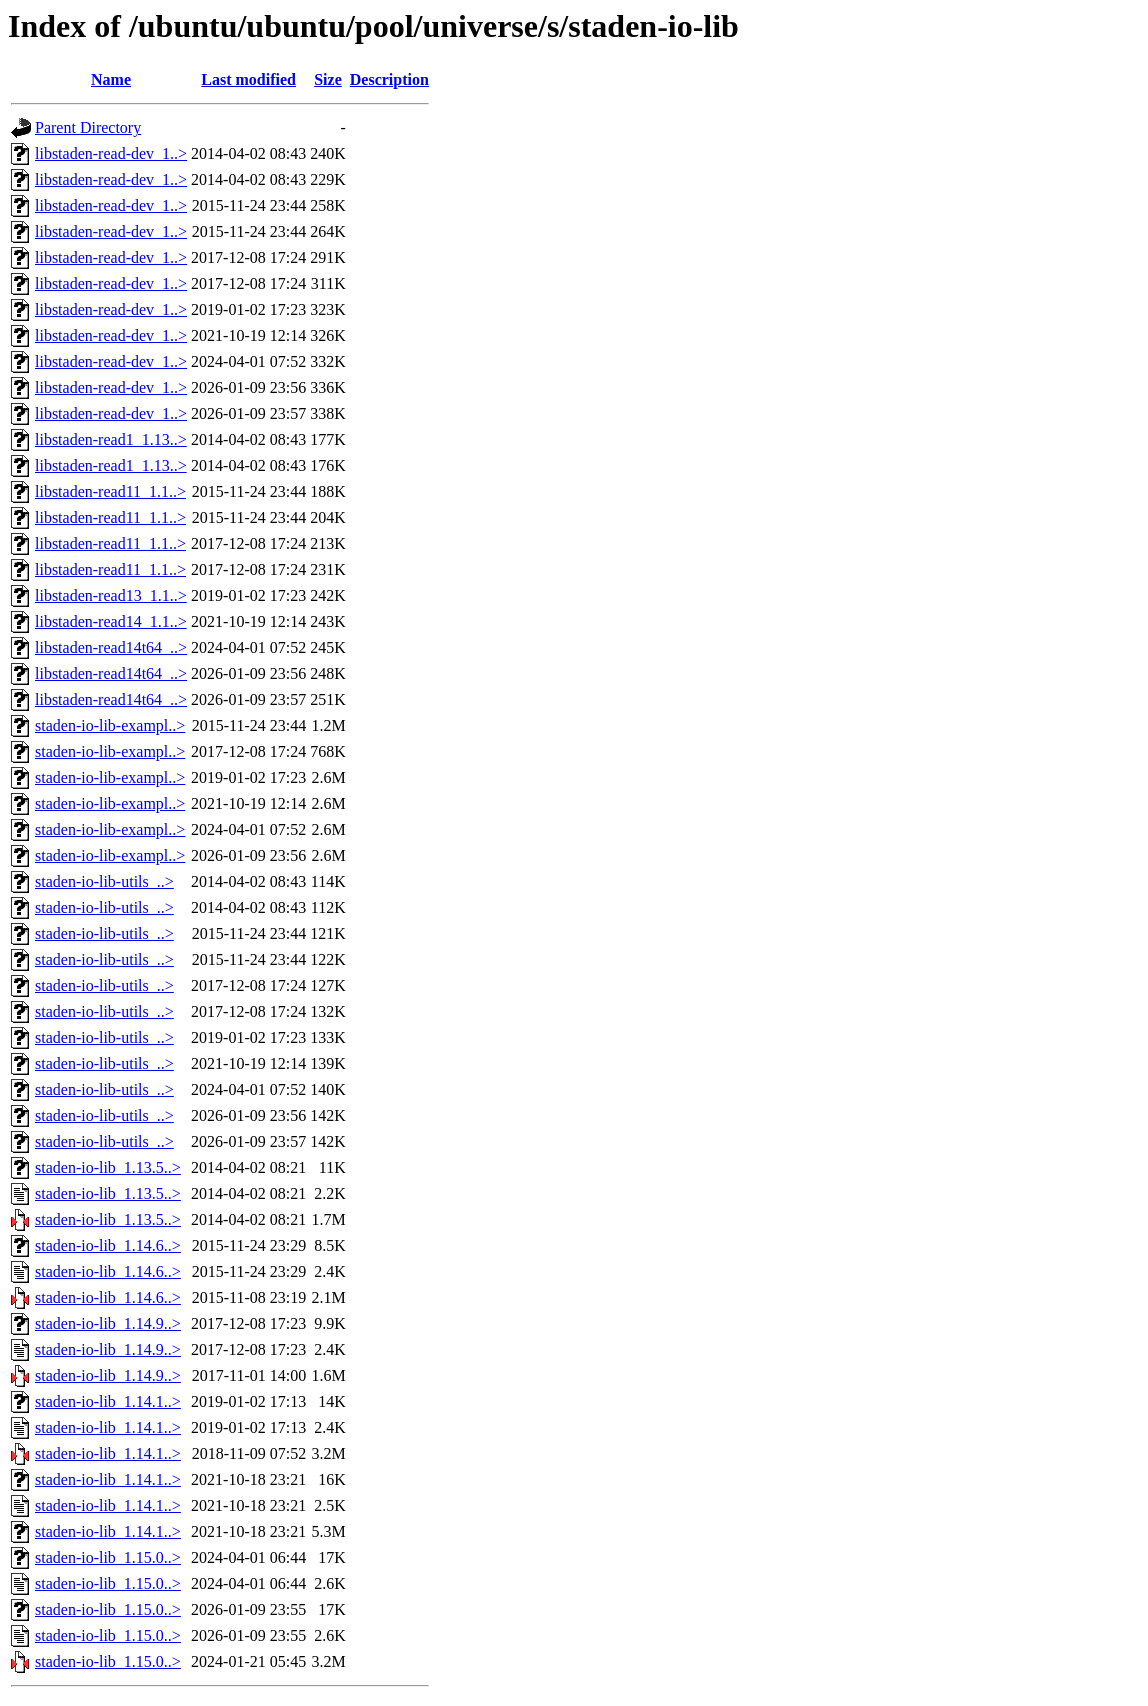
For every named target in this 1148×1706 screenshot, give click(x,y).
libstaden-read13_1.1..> (111, 595)
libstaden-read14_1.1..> (111, 621)
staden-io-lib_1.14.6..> (108, 1245)
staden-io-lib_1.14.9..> (108, 1323)
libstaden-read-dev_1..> (111, 153)
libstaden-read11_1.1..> (110, 491)
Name (111, 79)
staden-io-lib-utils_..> (104, 881)
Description (389, 79)
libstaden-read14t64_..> (111, 647)
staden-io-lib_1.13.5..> (108, 1167)
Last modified (248, 79)
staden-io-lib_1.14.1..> (108, 1401)
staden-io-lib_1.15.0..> (108, 1557)
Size (328, 79)
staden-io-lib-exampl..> (110, 725)
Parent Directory (88, 127)
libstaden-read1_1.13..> (111, 439)
